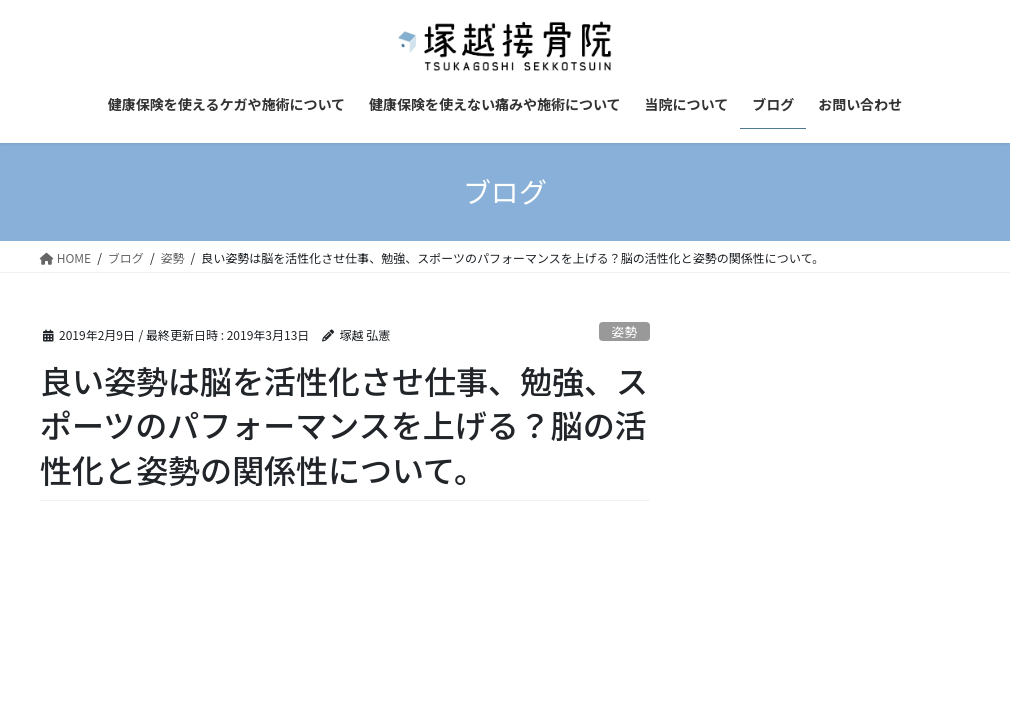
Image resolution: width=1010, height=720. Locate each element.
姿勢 (625, 331)
